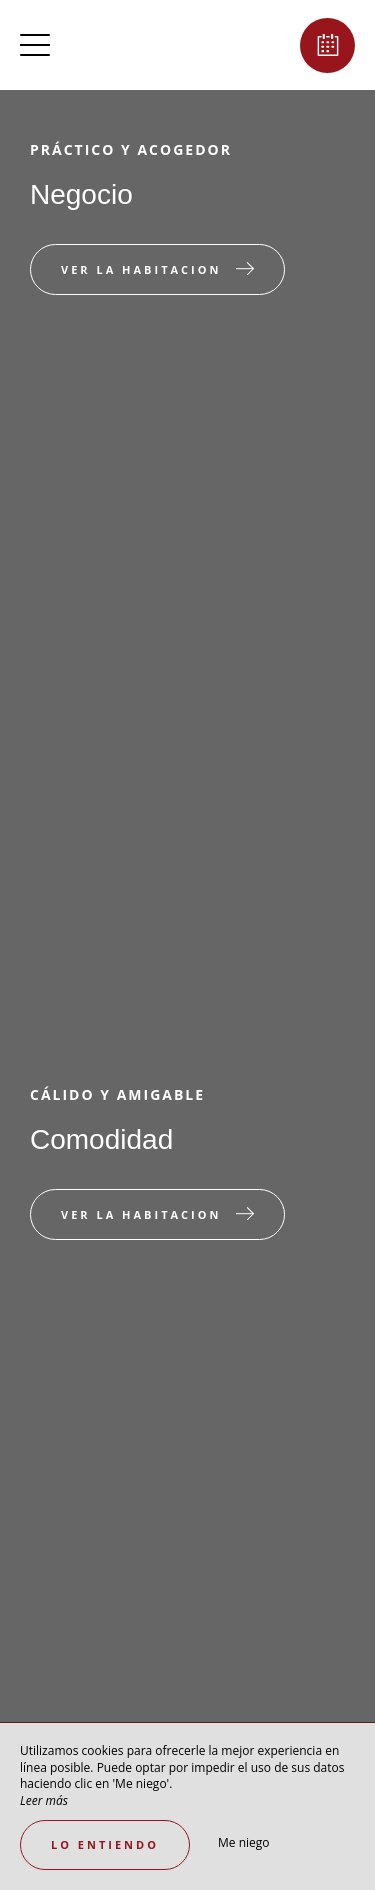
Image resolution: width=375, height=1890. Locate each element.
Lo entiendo (105, 1844)
